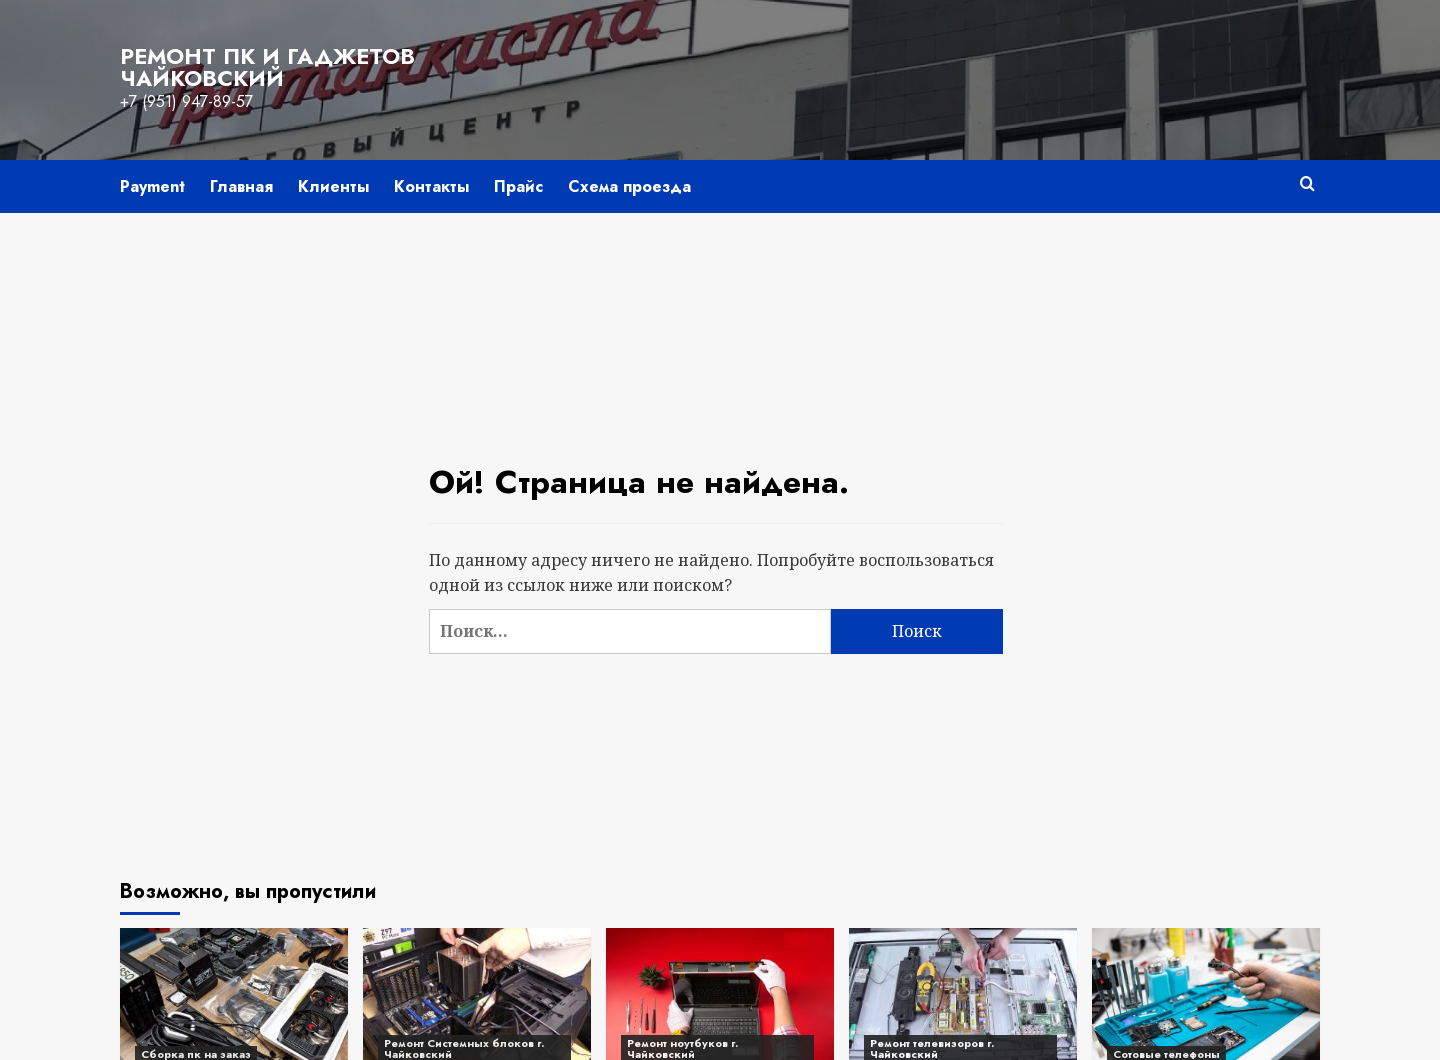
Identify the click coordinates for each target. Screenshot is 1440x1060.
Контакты (431, 186)
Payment (152, 186)
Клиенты (333, 186)
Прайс (518, 186)
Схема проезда (629, 186)
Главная (241, 186)
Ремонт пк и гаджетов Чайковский (267, 67)
